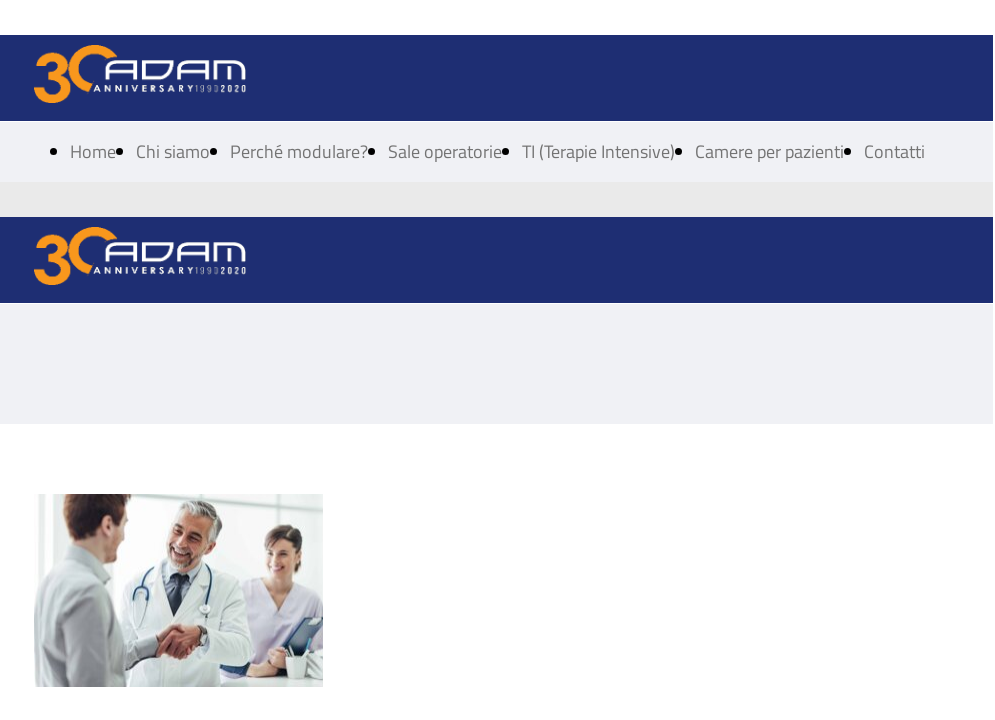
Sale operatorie (445, 151)
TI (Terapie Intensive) (598, 151)
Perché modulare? (299, 151)
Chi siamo (173, 151)
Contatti (894, 151)
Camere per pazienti (769, 151)
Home (93, 151)
